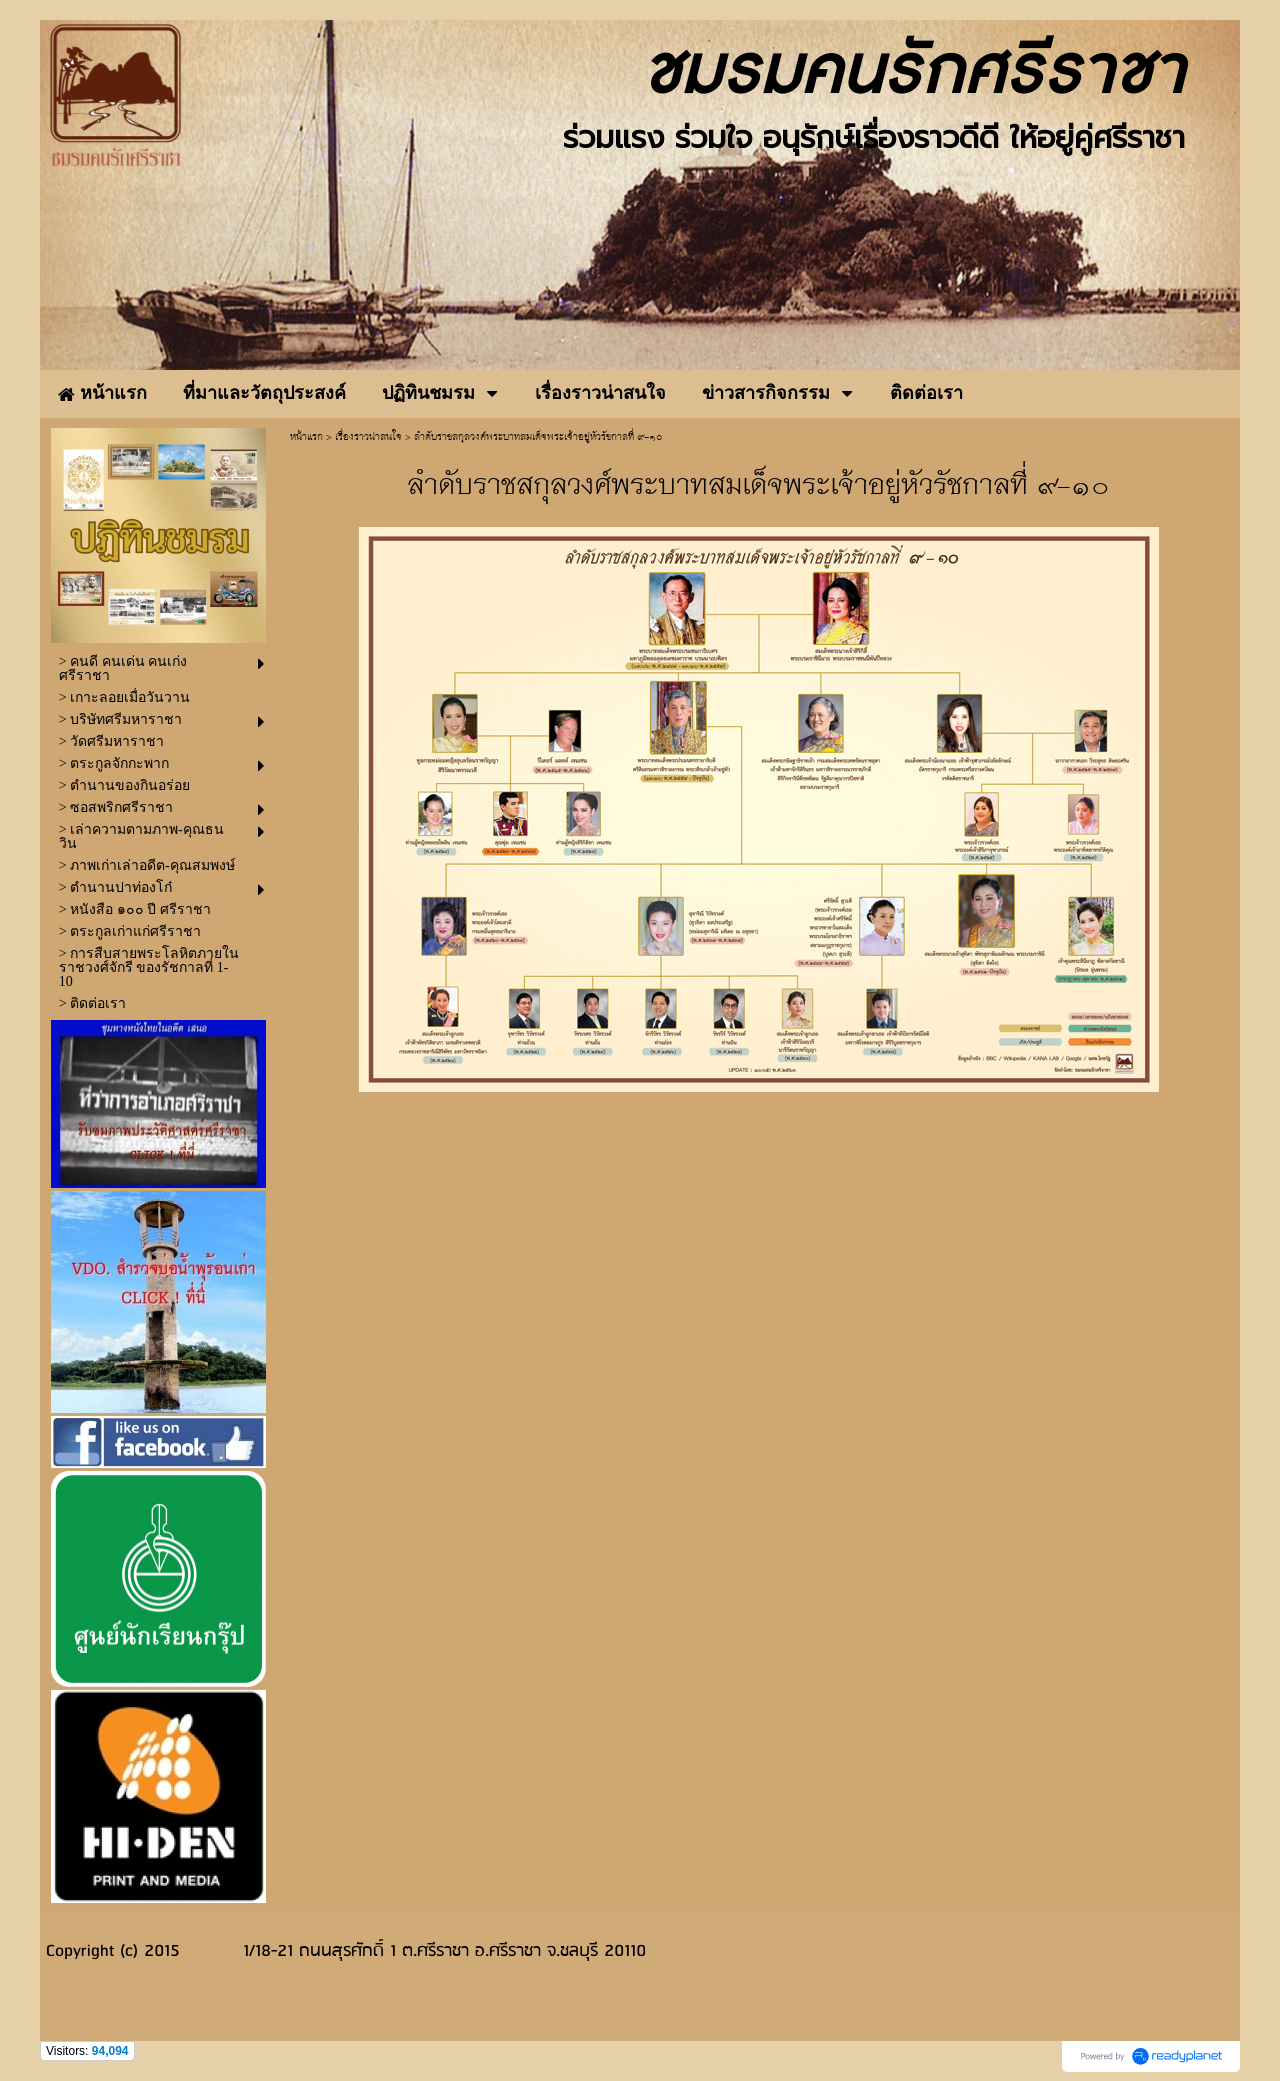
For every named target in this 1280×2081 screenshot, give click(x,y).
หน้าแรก (306, 437)
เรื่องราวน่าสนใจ (368, 437)
